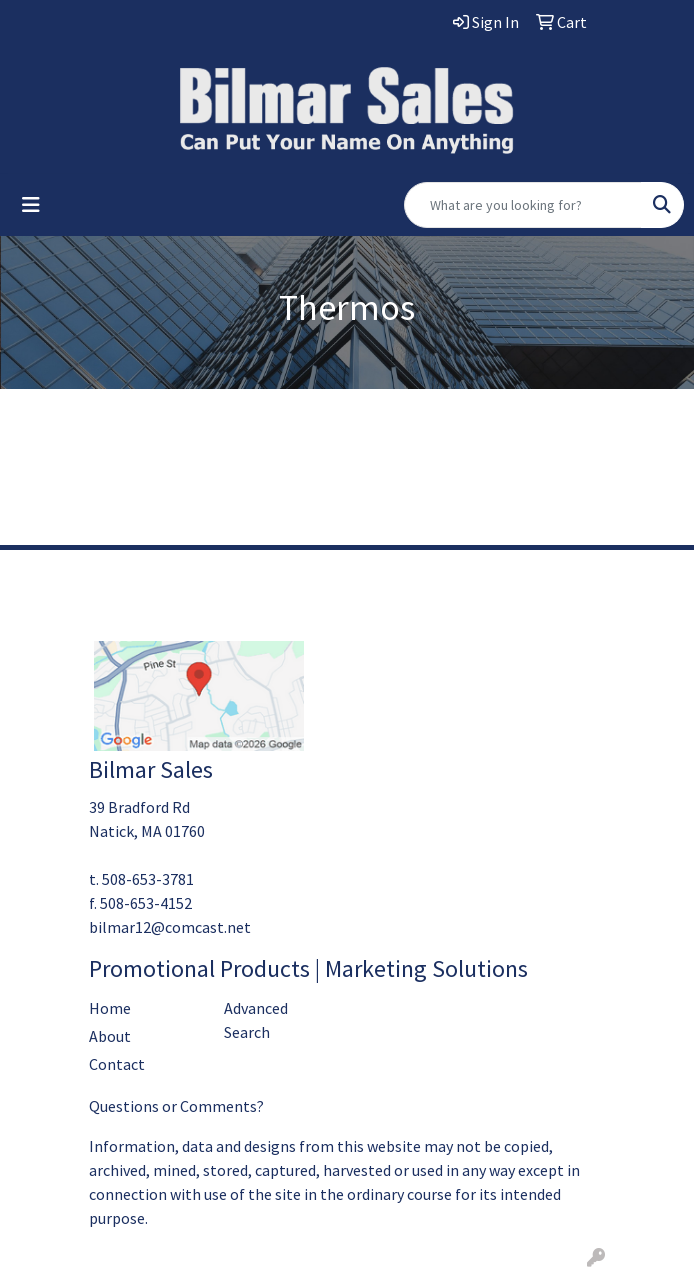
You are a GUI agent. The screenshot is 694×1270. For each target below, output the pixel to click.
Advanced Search (256, 1020)
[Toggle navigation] (31, 205)
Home (110, 1008)
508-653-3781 (148, 879)
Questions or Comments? (176, 1106)
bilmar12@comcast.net (170, 927)
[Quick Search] (523, 205)
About (110, 1036)
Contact (117, 1064)
